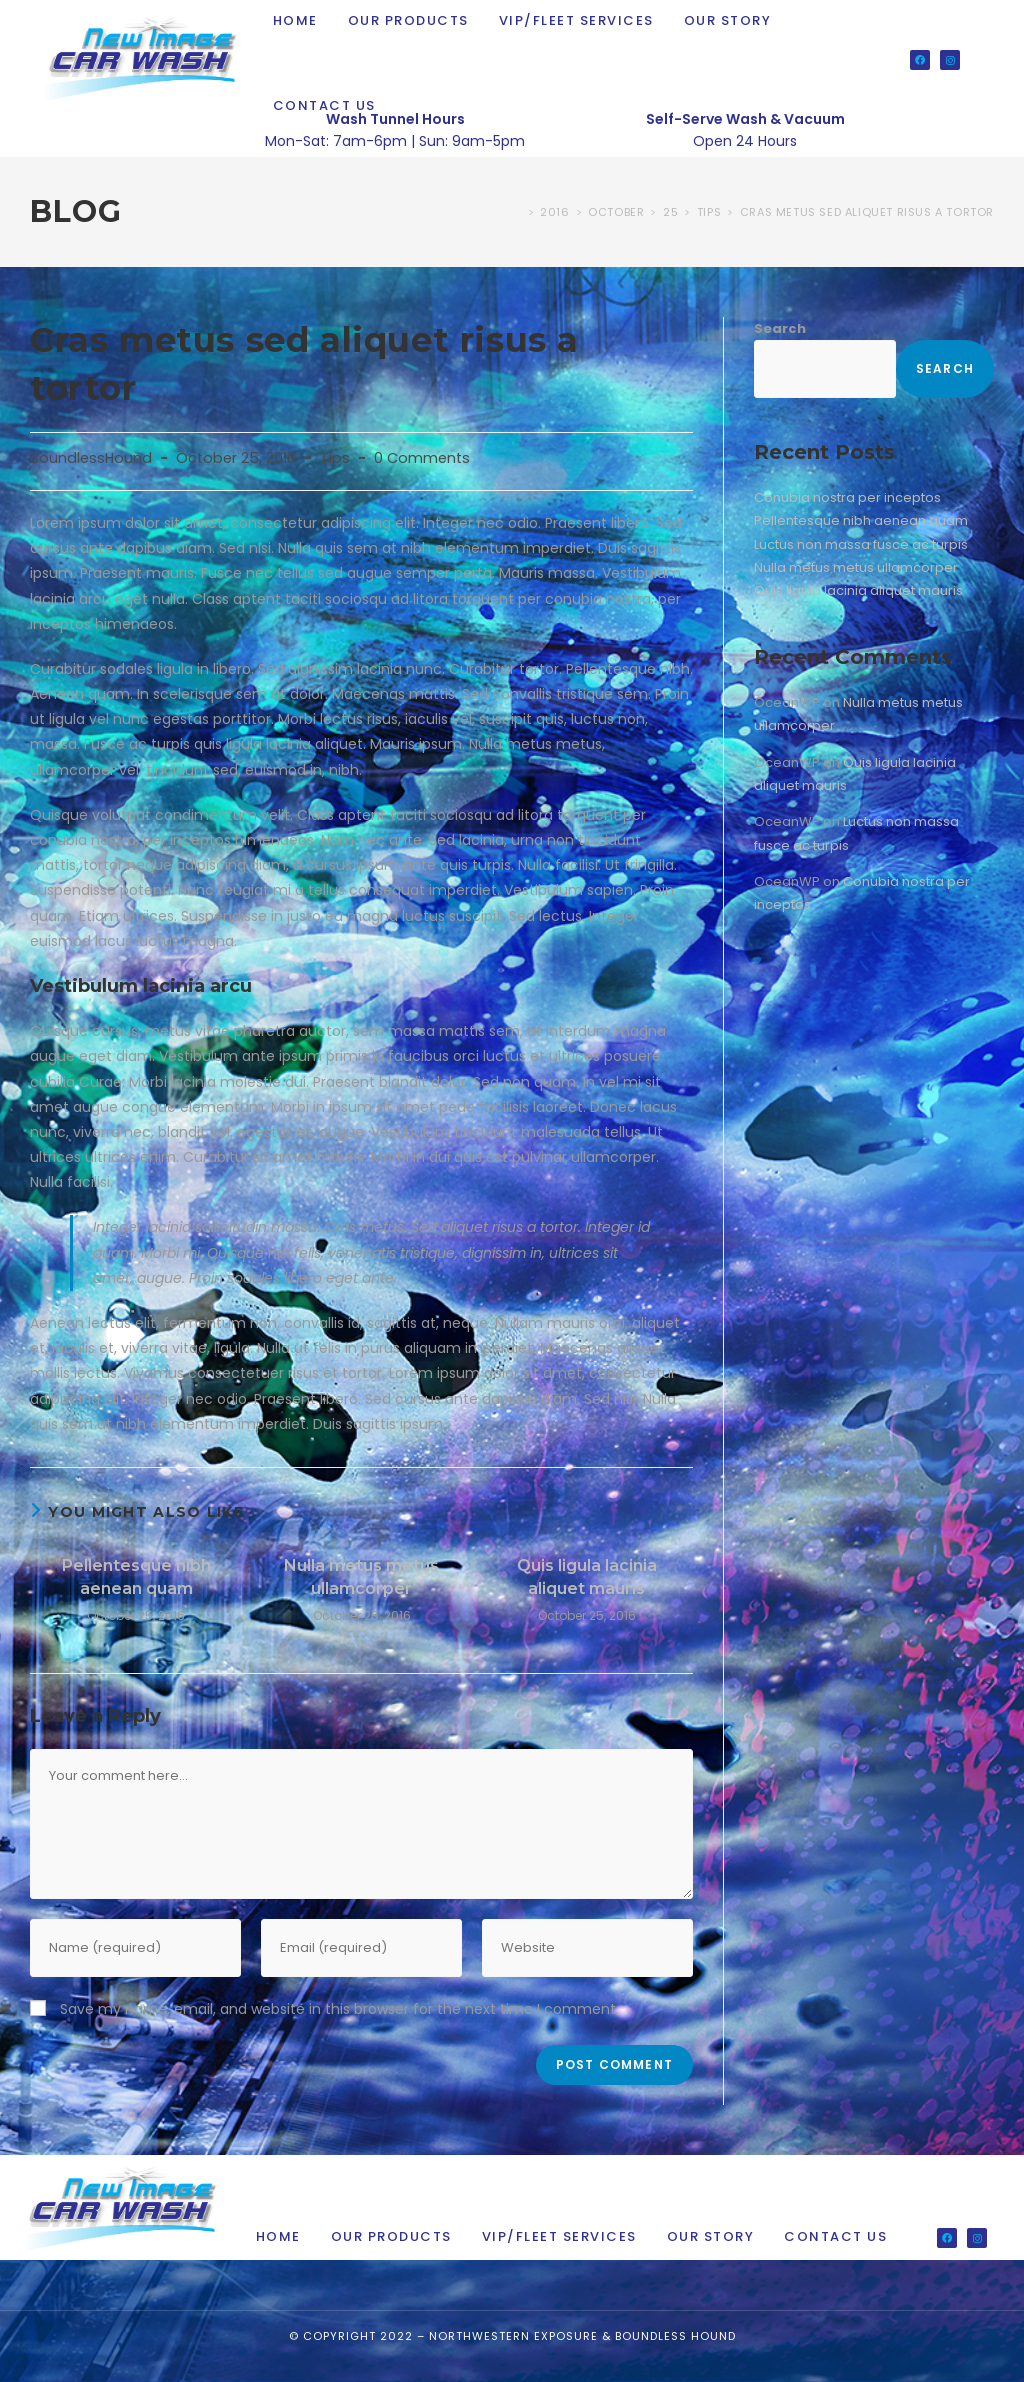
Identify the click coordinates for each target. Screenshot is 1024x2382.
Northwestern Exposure (513, 2336)
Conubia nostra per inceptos (847, 497)
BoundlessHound (91, 458)
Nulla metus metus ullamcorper (361, 1576)
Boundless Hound (675, 2336)
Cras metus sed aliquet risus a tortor (867, 212)
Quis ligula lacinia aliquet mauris (587, 1576)
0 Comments (422, 458)
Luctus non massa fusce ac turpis (861, 544)
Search (780, 328)
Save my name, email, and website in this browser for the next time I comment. (339, 2009)
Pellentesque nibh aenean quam (136, 1576)
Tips (335, 458)
